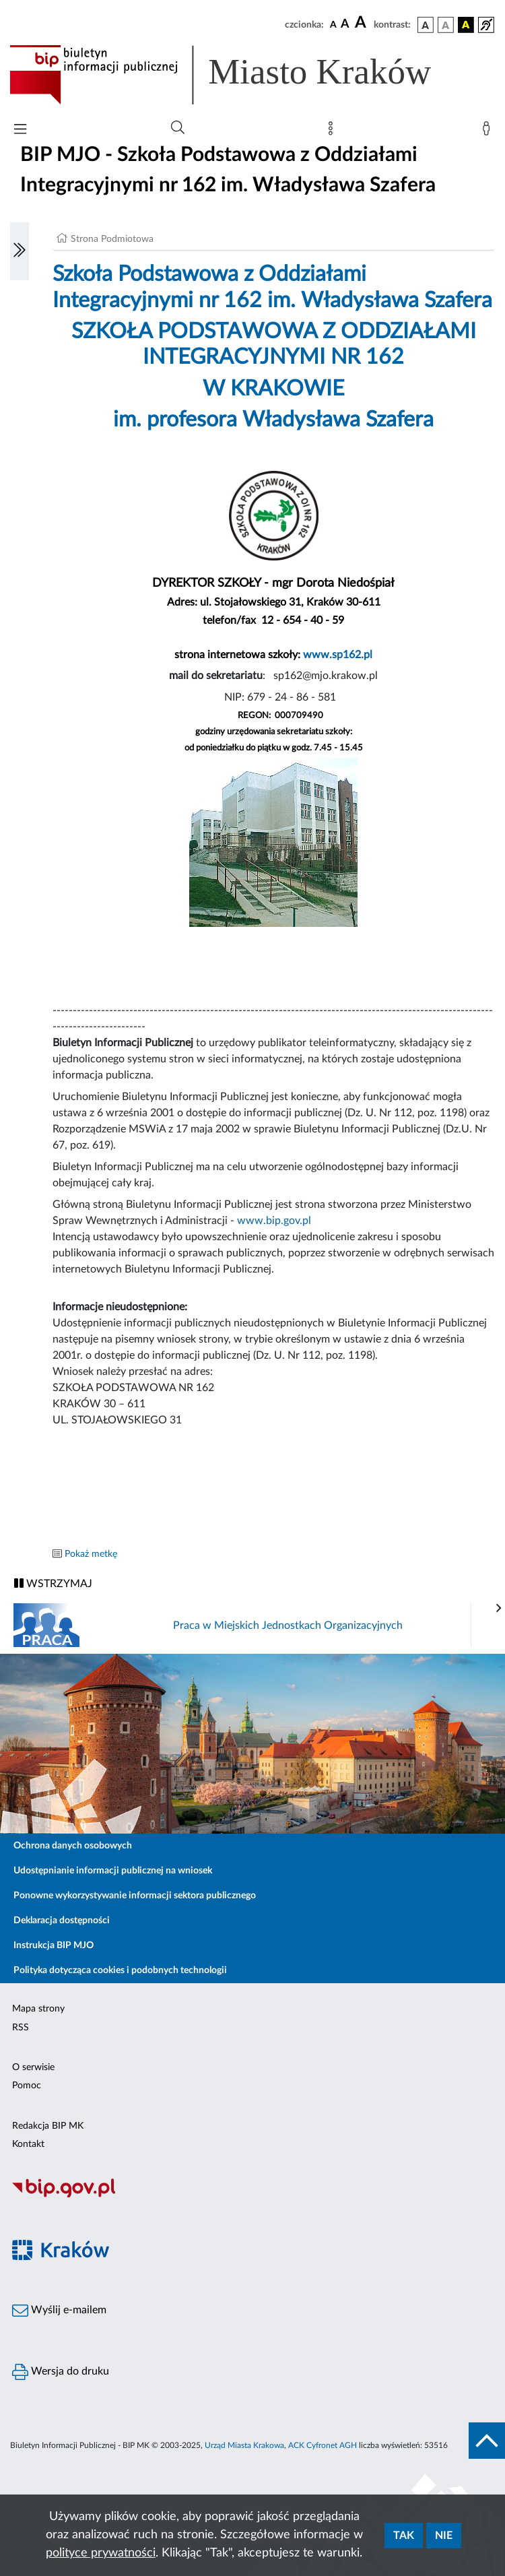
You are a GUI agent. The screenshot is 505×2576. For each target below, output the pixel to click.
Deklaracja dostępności (61, 1920)
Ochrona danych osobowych (72, 1845)
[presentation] (499, 1608)
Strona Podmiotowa (112, 239)
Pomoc (26, 2085)
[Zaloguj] (489, 131)
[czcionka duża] (362, 23)
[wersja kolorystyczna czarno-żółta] (466, 25)
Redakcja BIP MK (47, 2126)
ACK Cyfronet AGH (322, 2445)
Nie (443, 2535)
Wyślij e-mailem (59, 2311)
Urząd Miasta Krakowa (244, 2445)
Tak (403, 2535)
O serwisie (33, 2067)
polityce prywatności (101, 2553)
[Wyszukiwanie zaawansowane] (177, 128)
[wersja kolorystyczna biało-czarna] (445, 25)
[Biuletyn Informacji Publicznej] (252, 2195)
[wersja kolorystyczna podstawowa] (425, 25)
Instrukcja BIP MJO (53, 1945)
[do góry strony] (487, 2440)
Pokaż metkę (91, 1554)
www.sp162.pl (337, 654)
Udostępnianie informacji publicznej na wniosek (112, 1870)
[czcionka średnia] (345, 24)
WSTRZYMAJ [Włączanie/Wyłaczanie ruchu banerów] (53, 1583)
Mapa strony (38, 2009)
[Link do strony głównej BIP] (239, 74)
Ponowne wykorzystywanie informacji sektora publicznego (134, 1895)
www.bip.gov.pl (272, 1220)
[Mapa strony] (333, 131)
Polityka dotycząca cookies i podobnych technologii (120, 1970)
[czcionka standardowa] (333, 24)
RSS (20, 2027)
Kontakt (28, 2144)
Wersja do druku (60, 2372)
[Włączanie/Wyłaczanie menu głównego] (20, 130)
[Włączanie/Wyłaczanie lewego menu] (19, 251)
